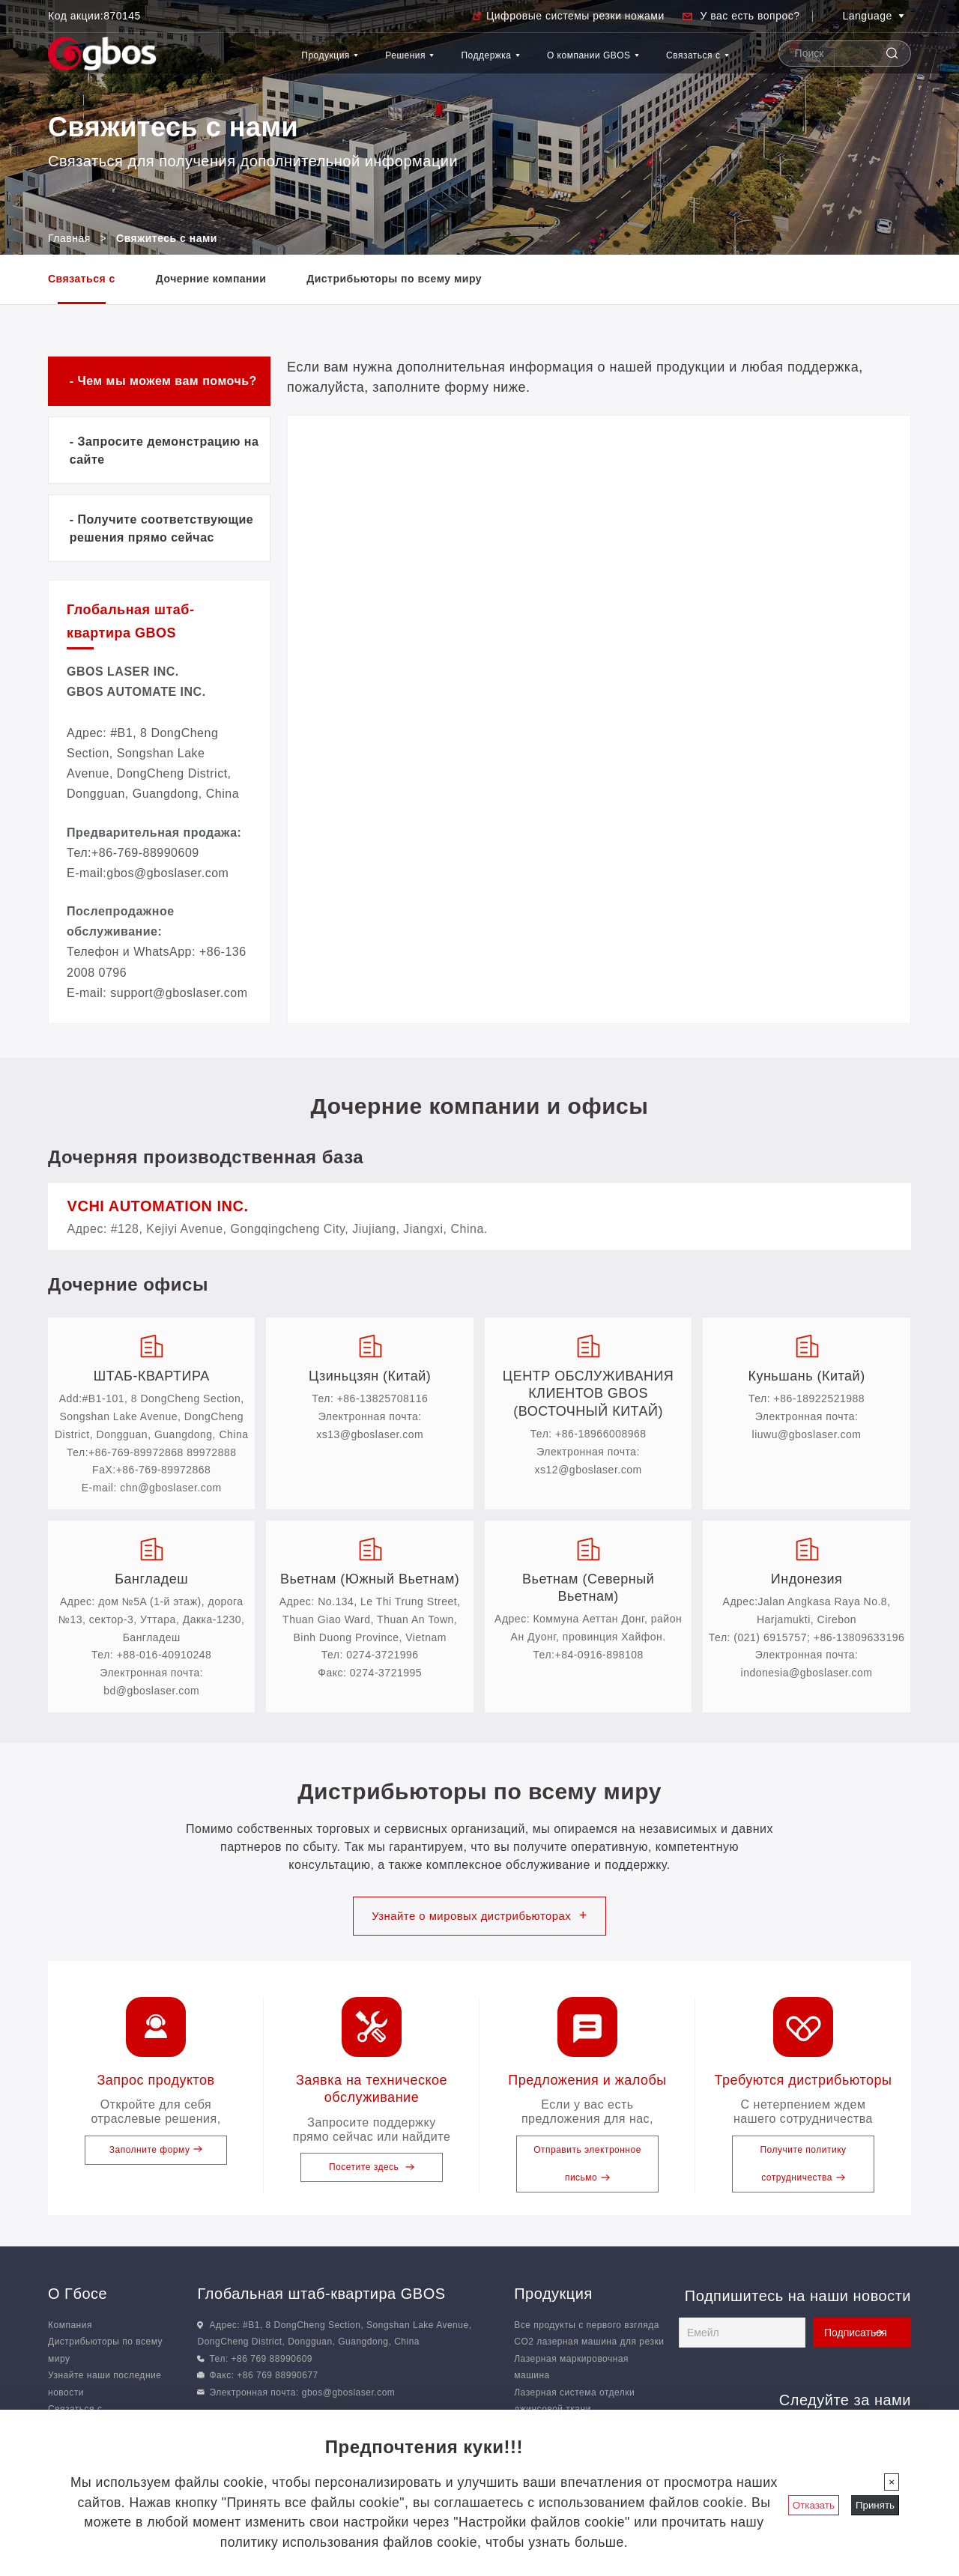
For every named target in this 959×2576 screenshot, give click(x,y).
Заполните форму (155, 2154)
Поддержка (426, 62)
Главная (69, 238)
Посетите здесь (371, 2171)
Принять (875, 2505)
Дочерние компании (211, 279)
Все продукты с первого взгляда (586, 2329)
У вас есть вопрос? (749, 16)
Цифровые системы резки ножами (575, 16)
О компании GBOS (564, 86)
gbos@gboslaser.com (349, 2397)
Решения (320, 62)
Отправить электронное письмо (587, 2168)
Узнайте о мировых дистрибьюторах (480, 1919)
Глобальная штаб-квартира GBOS (321, 2298)
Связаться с (687, 86)
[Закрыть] (891, 2482)
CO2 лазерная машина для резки (589, 2347)
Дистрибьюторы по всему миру (394, 279)
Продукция (214, 62)
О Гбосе (77, 2298)
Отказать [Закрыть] (814, 2505)
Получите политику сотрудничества (803, 2168)
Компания (70, 2329)
